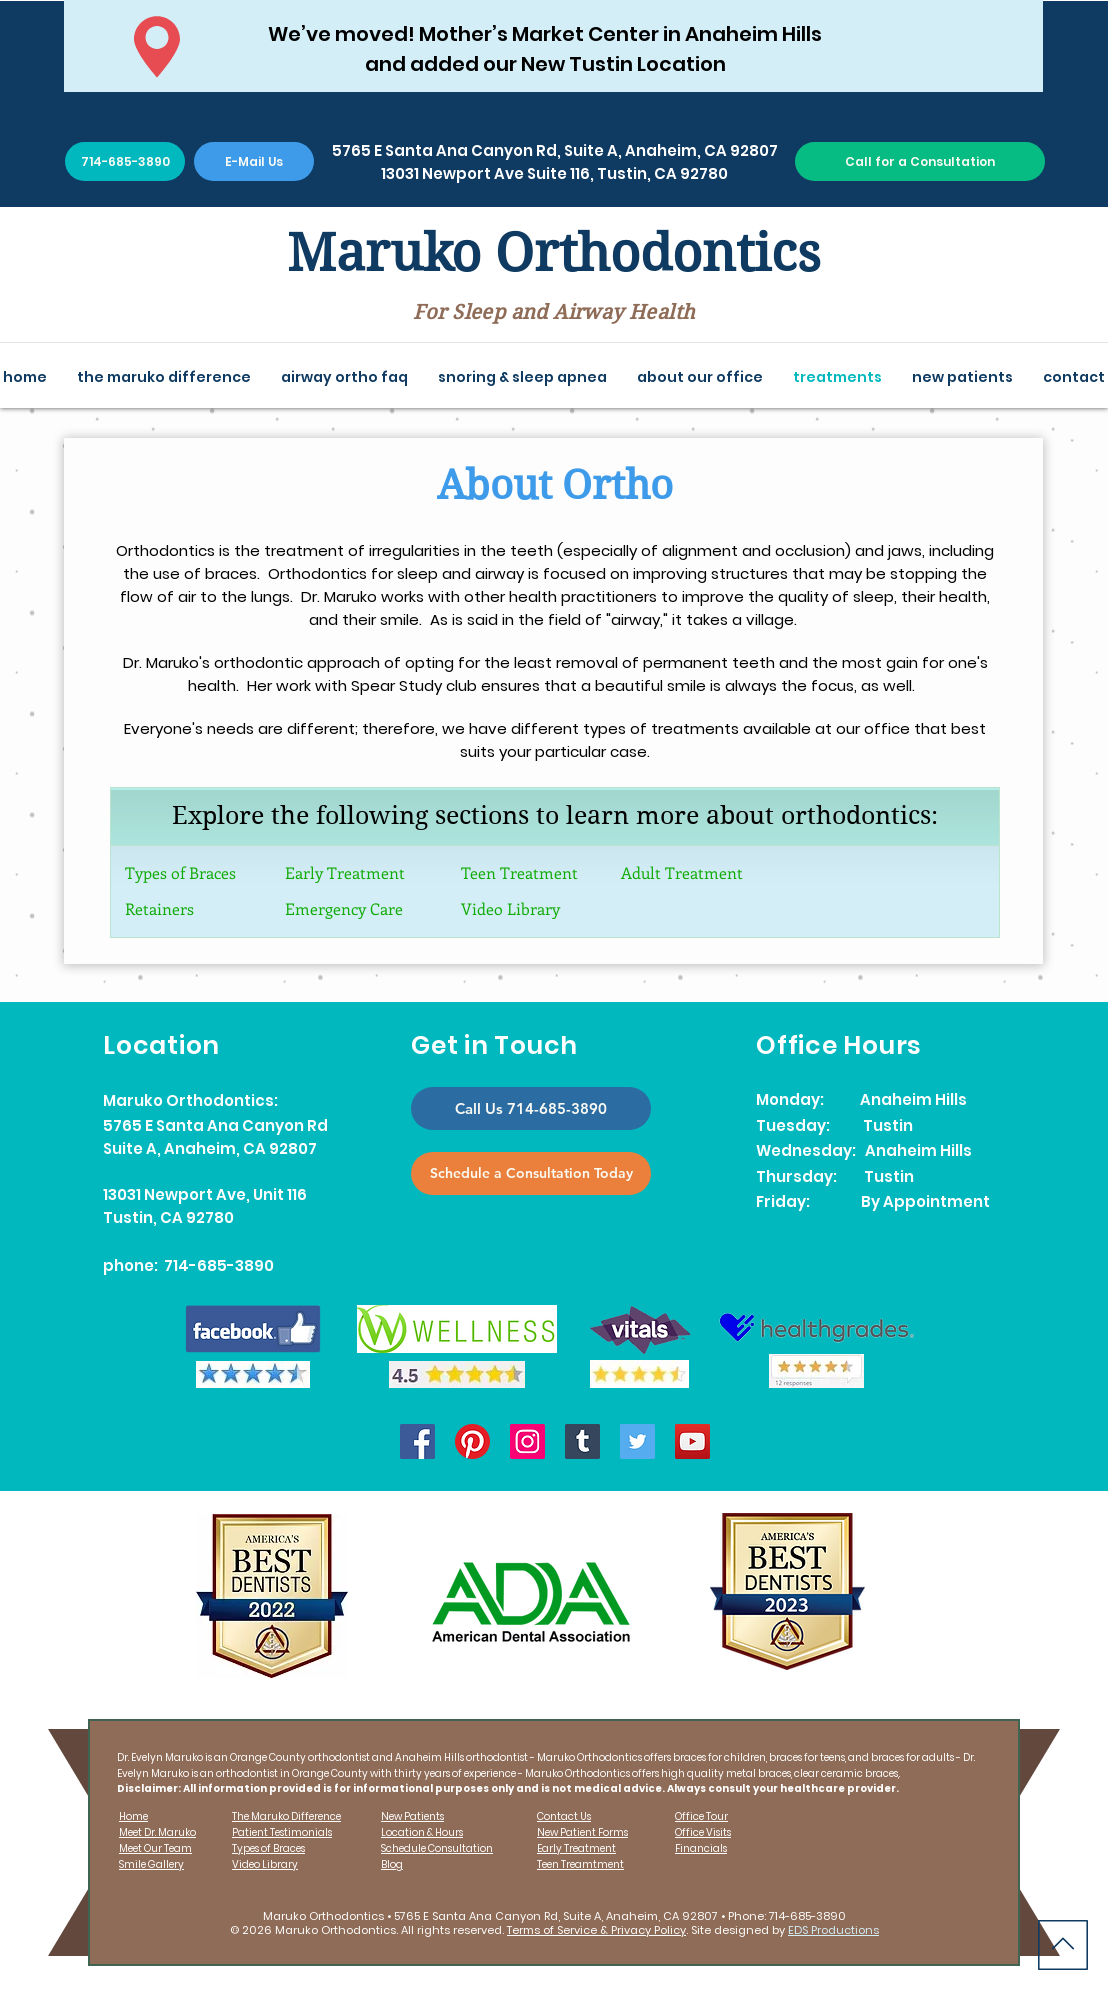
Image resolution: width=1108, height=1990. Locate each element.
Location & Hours (422, 1832)
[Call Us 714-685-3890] (531, 1108)
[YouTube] (692, 1441)
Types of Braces (180, 872)
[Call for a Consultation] (920, 161)
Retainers (159, 908)
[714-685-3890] (125, 161)
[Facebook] (417, 1441)
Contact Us (564, 1816)
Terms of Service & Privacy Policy (596, 1930)
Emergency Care (344, 908)
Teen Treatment (519, 872)
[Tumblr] (582, 1441)
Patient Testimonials (282, 1832)
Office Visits (703, 1832)
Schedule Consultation (437, 1848)
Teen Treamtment (580, 1864)
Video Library (510, 908)
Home (133, 1816)
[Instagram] (527, 1441)
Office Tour (701, 1816)
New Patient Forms (582, 1832)
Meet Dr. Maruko (157, 1832)
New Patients (412, 1816)
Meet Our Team (155, 1848)
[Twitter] (637, 1441)
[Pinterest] (472, 1441)
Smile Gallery (151, 1864)
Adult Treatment (682, 872)
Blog (392, 1864)
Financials (701, 1848)
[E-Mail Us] (254, 161)
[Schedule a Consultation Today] (531, 1173)
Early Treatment (345, 872)
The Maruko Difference (286, 1816)
